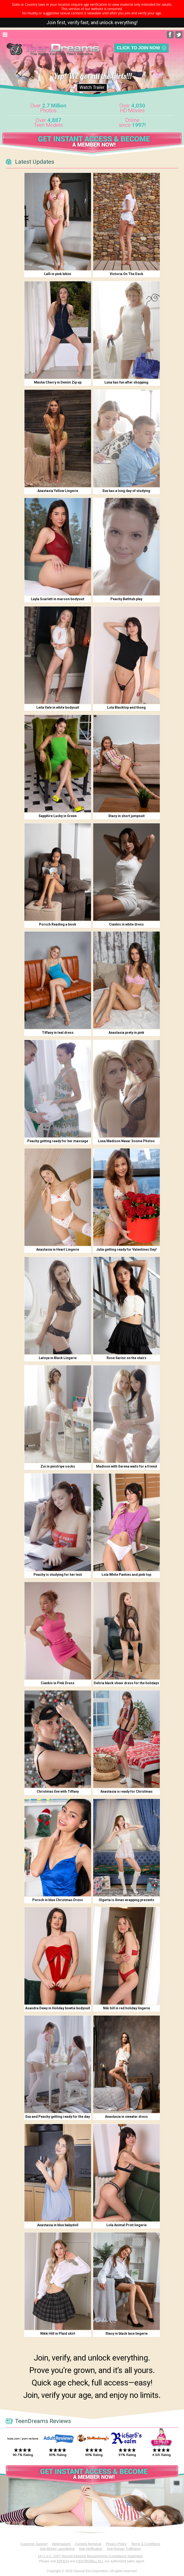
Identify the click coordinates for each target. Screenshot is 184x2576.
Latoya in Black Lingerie (58, 1358)
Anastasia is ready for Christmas (126, 1791)
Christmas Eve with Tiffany (58, 1791)
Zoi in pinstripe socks (57, 1466)
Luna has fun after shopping (126, 382)
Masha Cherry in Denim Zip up (57, 382)
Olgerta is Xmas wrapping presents (126, 1900)
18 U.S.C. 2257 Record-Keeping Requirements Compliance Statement (90, 2556)
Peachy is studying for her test (58, 1574)
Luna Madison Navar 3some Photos (126, 1141)
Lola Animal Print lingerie (126, 2225)
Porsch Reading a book (57, 924)
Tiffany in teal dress (58, 1032)
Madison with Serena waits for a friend (126, 1466)
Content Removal (88, 2544)
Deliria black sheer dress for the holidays (126, 1683)
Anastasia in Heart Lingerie (57, 1249)
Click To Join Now (138, 47)
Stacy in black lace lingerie (126, 2333)
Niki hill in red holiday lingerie (126, 2008)
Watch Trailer (92, 87)
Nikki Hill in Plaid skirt (57, 2333)
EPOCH (63, 2561)
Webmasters (61, 2544)
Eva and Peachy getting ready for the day (57, 2116)
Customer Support (33, 2544)
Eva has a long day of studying (126, 491)
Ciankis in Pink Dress (58, 1683)
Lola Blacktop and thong (126, 707)
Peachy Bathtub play (126, 599)
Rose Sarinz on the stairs (126, 1358)
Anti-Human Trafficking (124, 2549)
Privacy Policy (116, 2544)
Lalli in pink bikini (57, 274)
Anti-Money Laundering (57, 2549)
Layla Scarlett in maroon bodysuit (57, 599)
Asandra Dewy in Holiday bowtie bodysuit (57, 2008)
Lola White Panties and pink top (126, 1574)
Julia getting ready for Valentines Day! (126, 1249)
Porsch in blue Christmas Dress (57, 1900)
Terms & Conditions (145, 2544)
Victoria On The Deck (126, 274)
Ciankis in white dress (126, 924)
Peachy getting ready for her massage (57, 1141)
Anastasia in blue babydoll (57, 2225)
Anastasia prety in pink (126, 1032)
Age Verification (90, 2549)
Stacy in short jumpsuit (126, 816)
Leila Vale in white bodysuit (57, 707)
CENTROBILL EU (89, 2561)
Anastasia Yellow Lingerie (57, 491)
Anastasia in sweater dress (126, 2116)
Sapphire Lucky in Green (58, 816)
